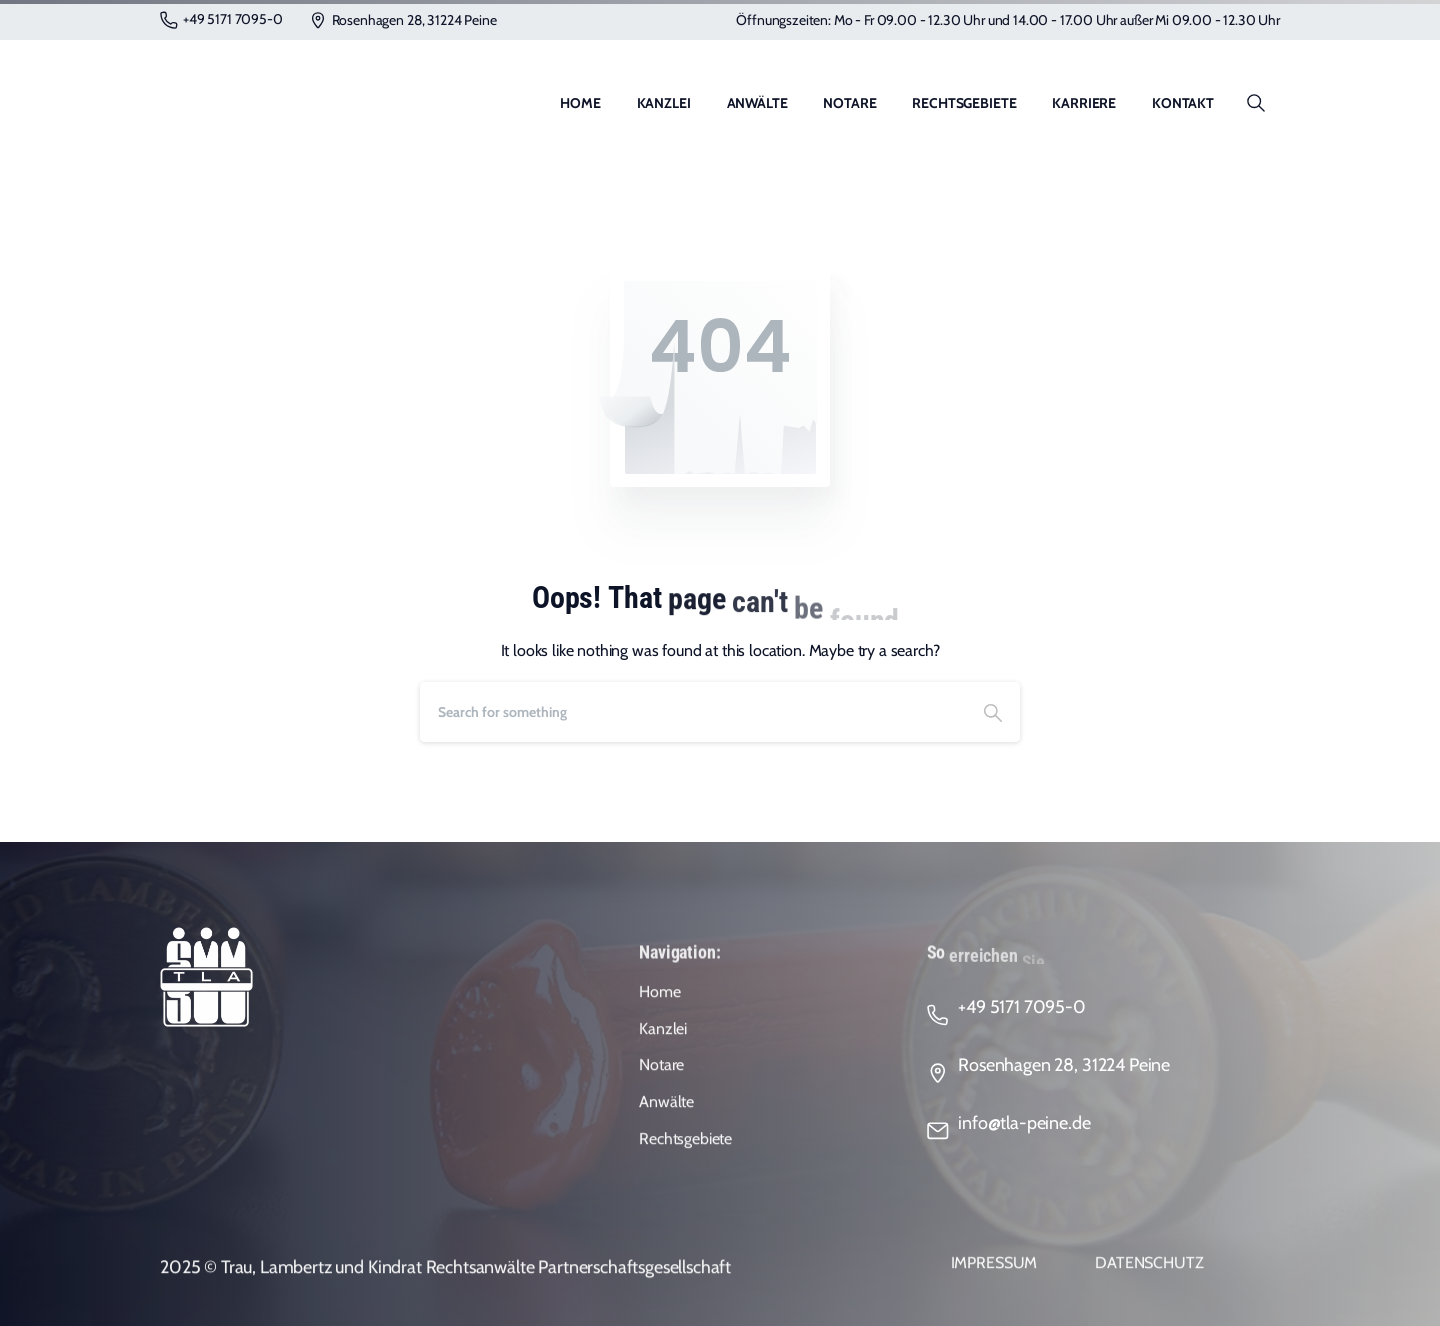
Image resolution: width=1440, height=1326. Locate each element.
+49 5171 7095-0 (221, 19)
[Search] (693, 712)
